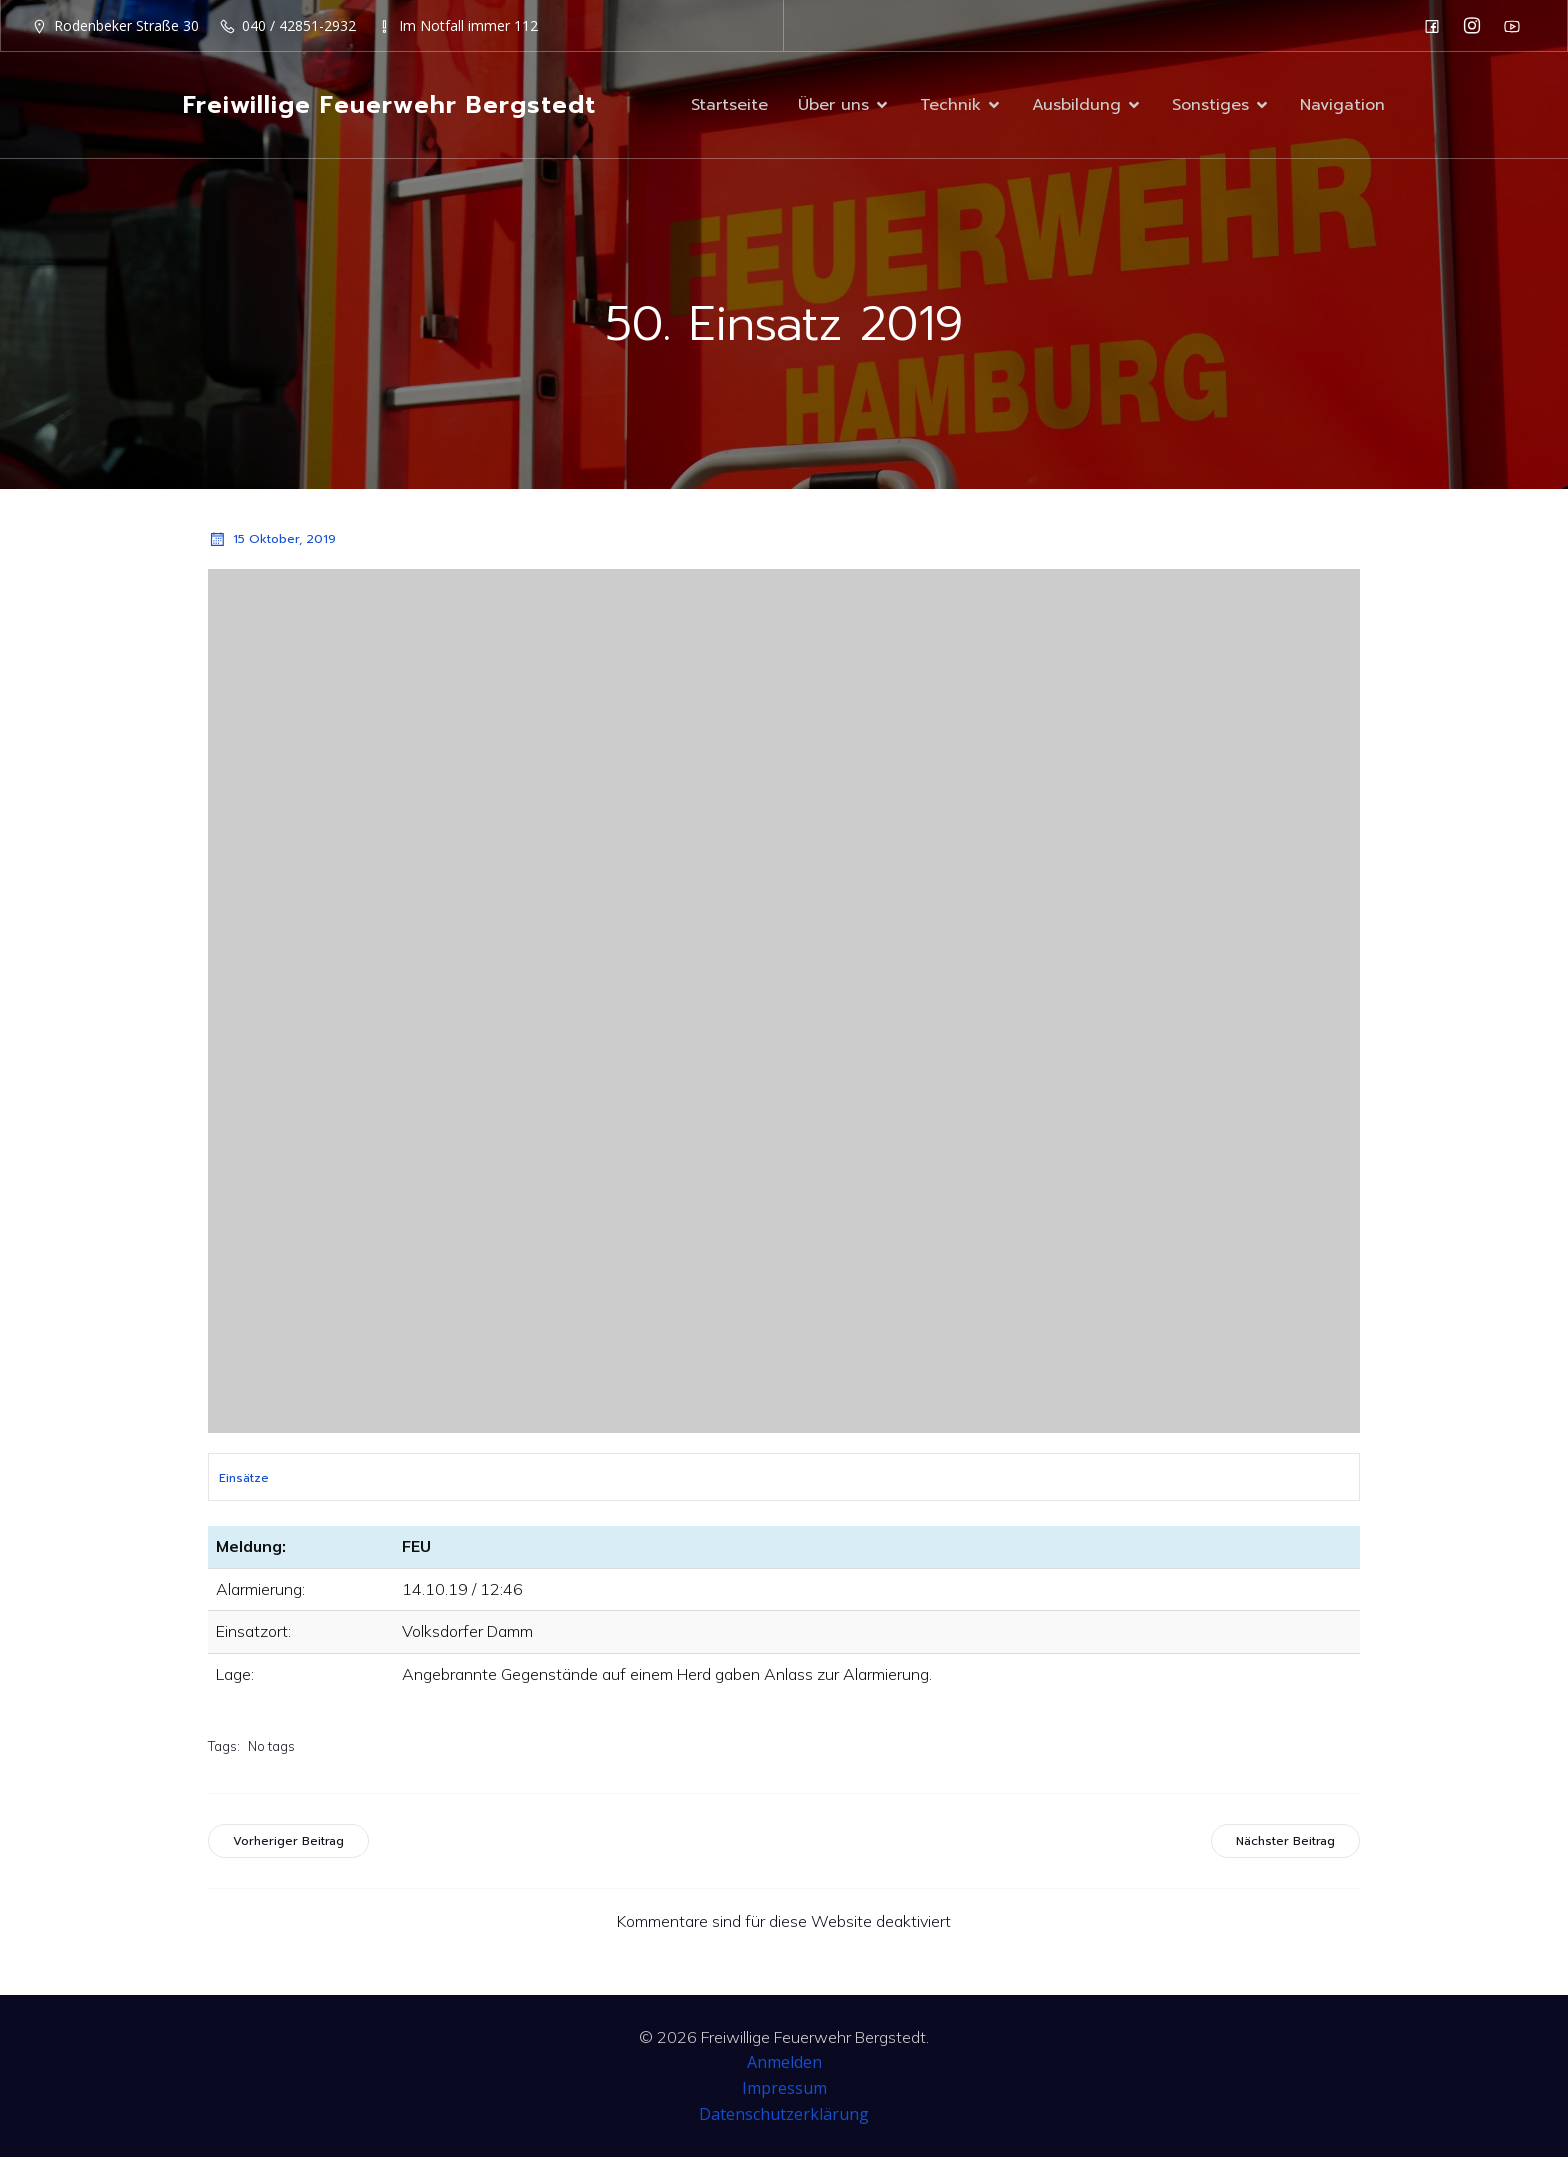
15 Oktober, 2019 (272, 543)
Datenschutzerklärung (784, 2118)
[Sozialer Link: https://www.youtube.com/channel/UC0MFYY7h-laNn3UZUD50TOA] (1517, 26)
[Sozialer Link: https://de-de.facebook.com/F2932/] (1437, 26)
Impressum (784, 2092)
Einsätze (244, 1482)
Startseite (729, 107)
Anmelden (784, 2066)
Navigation (1342, 107)
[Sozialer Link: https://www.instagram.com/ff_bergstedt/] (1477, 26)
